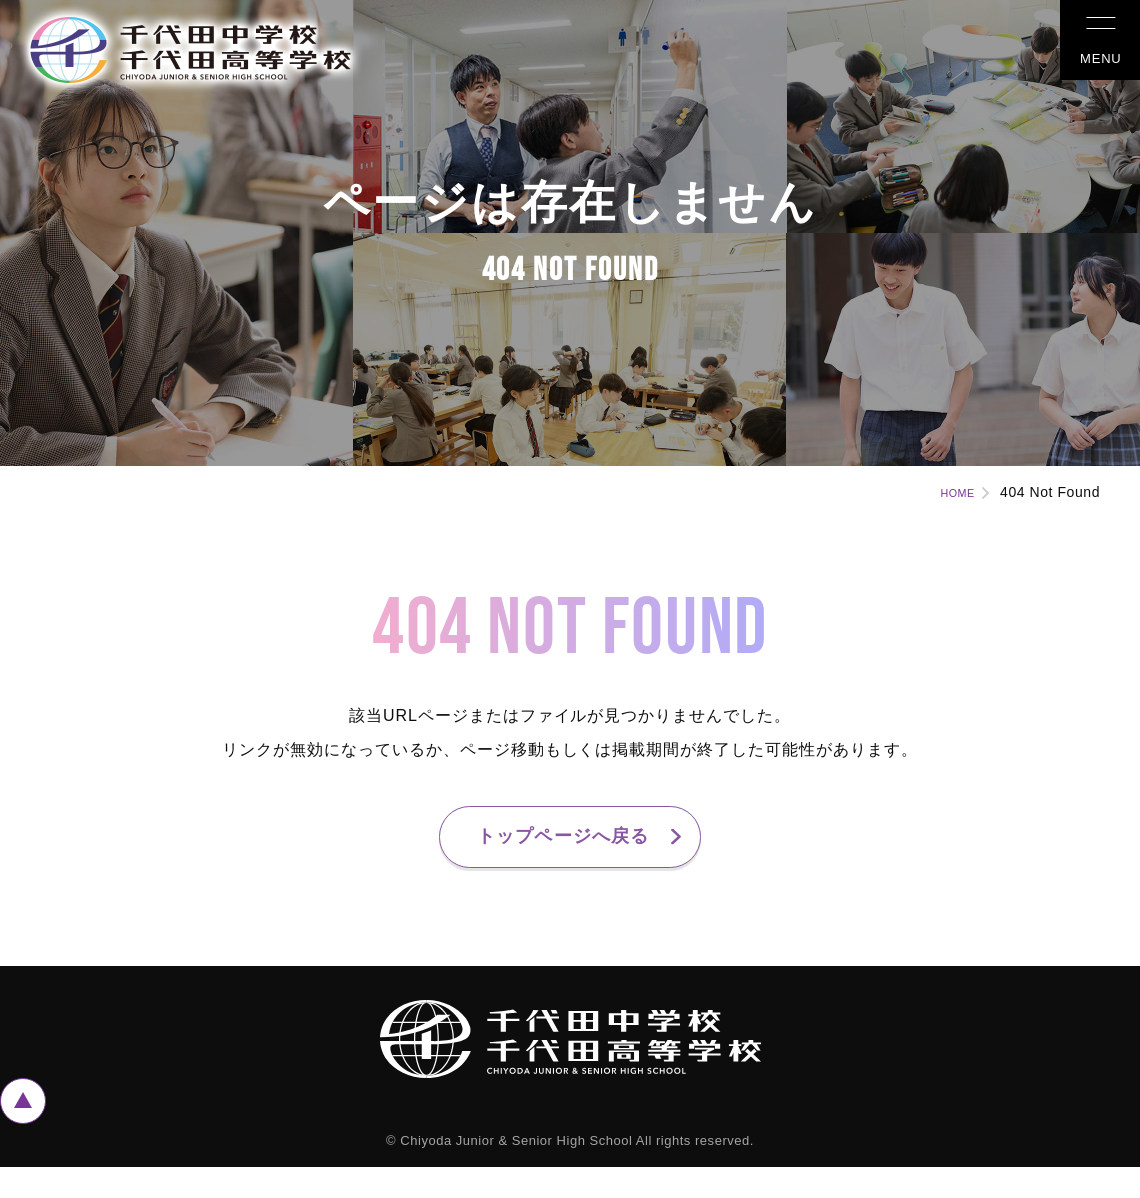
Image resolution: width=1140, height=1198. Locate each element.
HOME (948, 492)
